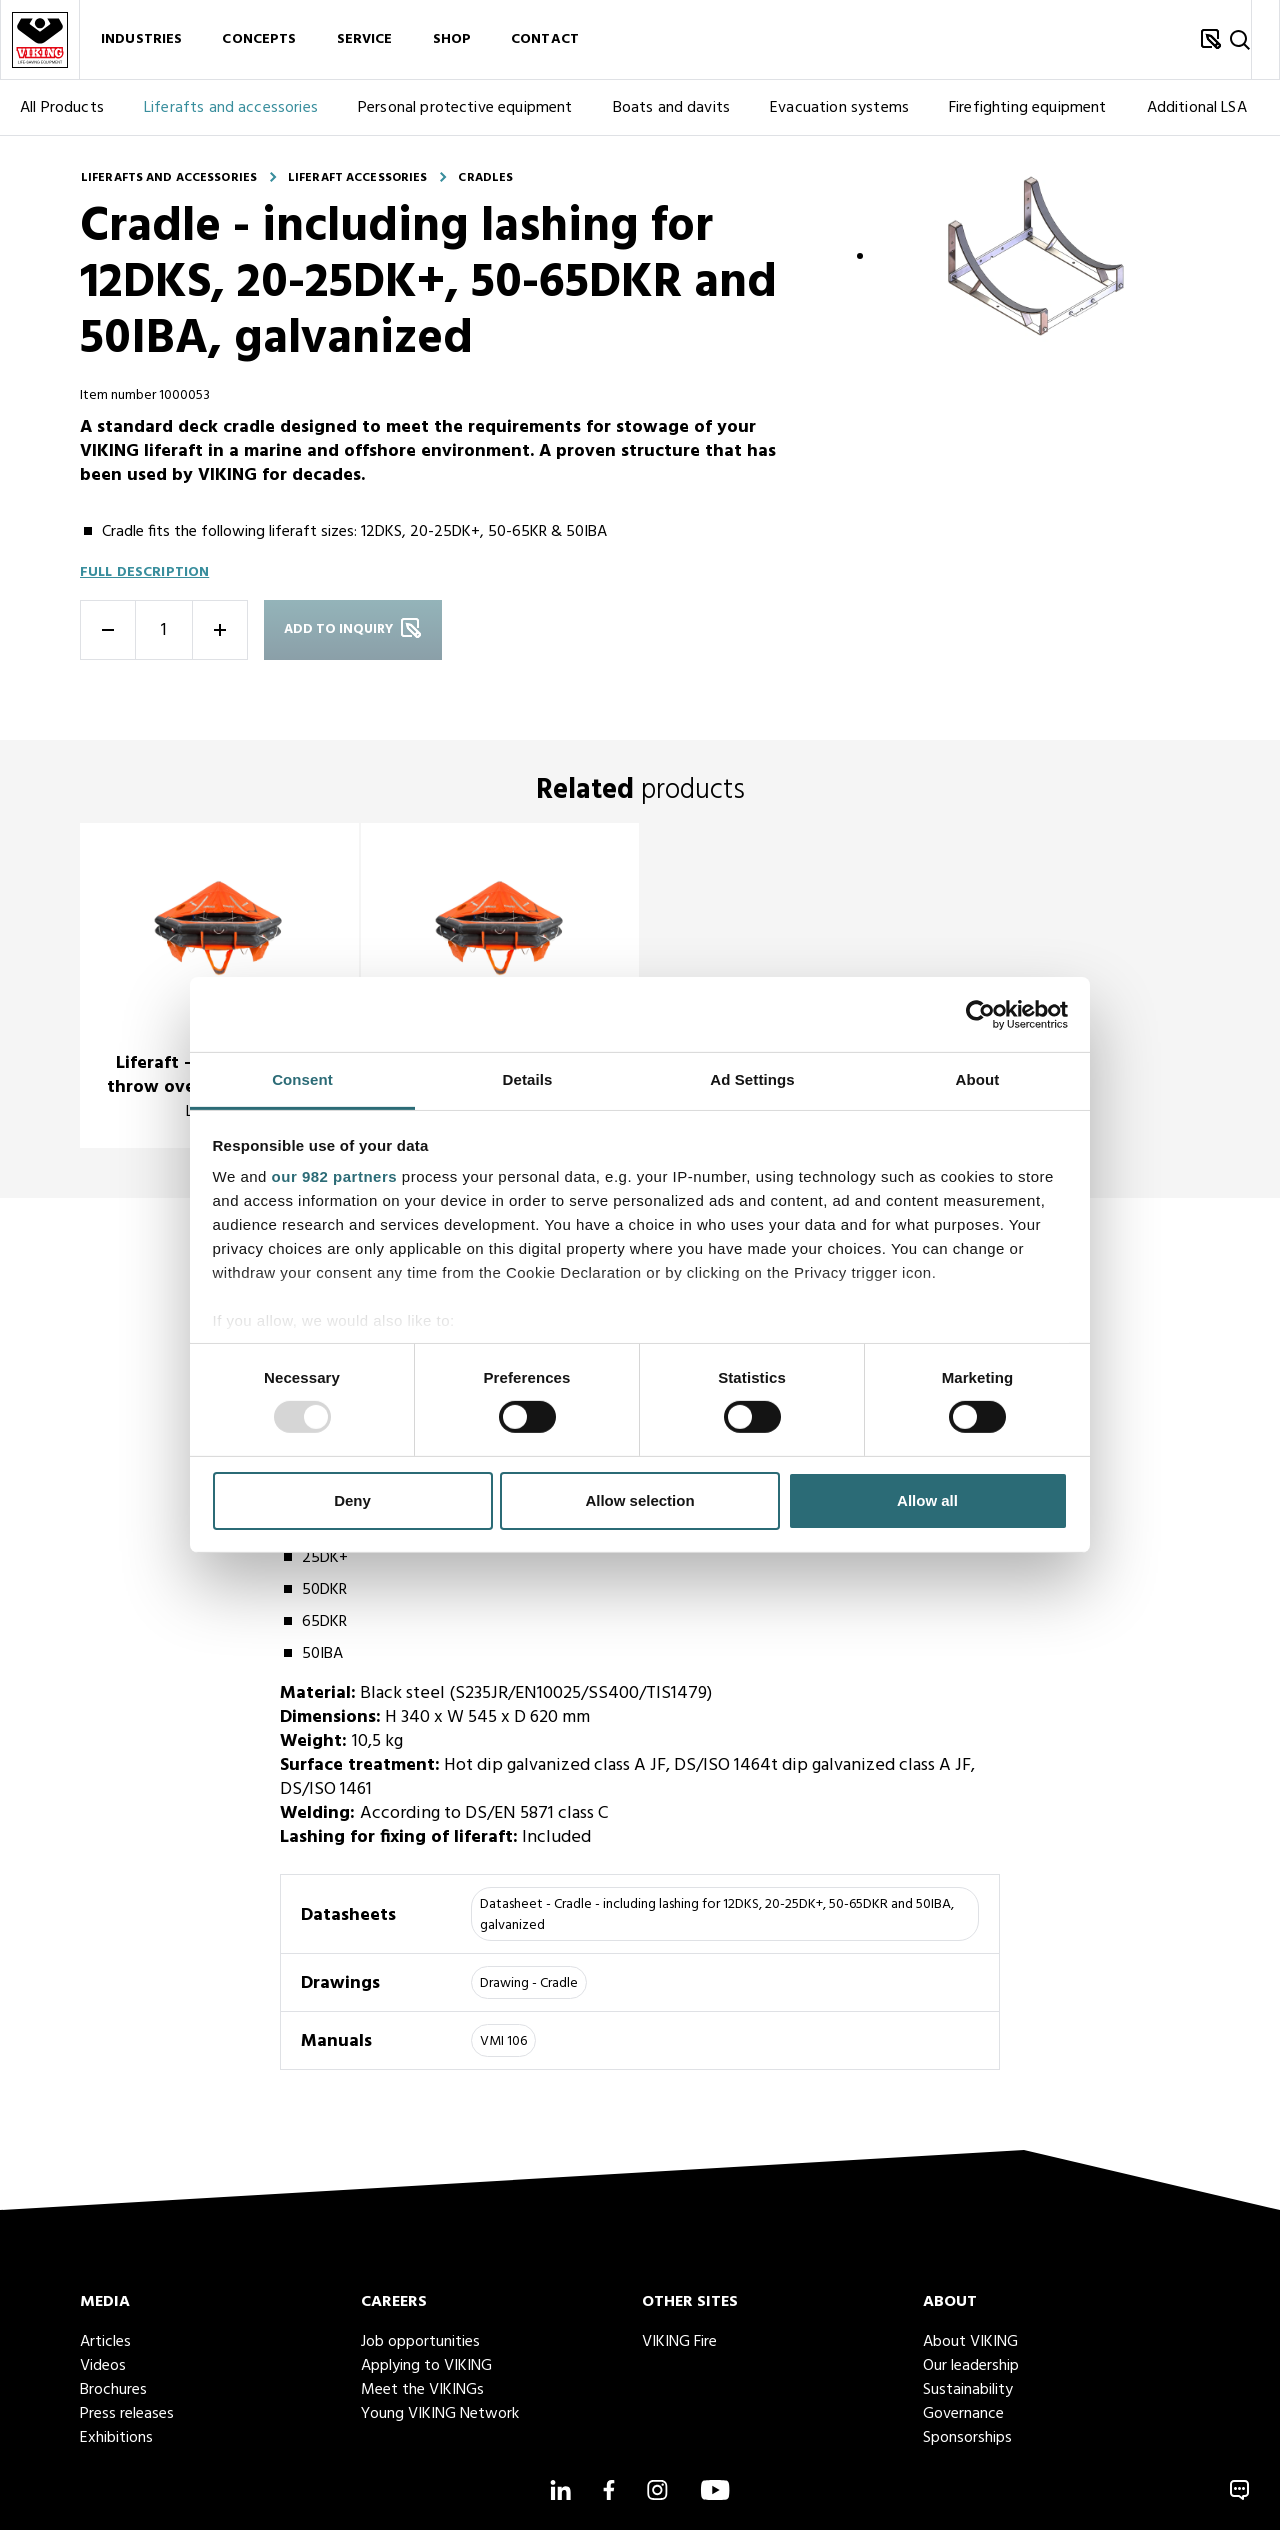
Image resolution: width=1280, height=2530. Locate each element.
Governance (963, 2414)
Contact (545, 39)
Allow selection (639, 1500)
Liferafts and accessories (231, 108)
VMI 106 (503, 2041)
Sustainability (968, 2390)
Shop (452, 39)
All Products (62, 108)
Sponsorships (967, 2438)
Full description (144, 572)
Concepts (259, 39)
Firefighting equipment (1028, 108)
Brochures (113, 2390)
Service (365, 39)
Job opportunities (420, 2342)
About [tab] (978, 1079)
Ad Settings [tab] (752, 1079)
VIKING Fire (679, 2342)
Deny (352, 1500)
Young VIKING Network (440, 2414)
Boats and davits (672, 108)
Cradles (485, 178)
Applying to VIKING (426, 2366)
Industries (141, 39)
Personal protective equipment (465, 108)
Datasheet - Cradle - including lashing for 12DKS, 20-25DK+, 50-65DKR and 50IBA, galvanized (717, 1915)
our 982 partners (335, 1176)
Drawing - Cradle (529, 1983)
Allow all (927, 1500)
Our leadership (971, 2366)
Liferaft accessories (357, 178)
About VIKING (970, 2342)
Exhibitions (116, 2438)
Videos (103, 2366)
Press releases (127, 2414)
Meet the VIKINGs (422, 2390)
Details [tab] (528, 1079)
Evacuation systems (839, 108)
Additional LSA (1197, 108)
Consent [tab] (302, 1079)
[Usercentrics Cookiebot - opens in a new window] (980, 1014)
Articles (105, 2342)
